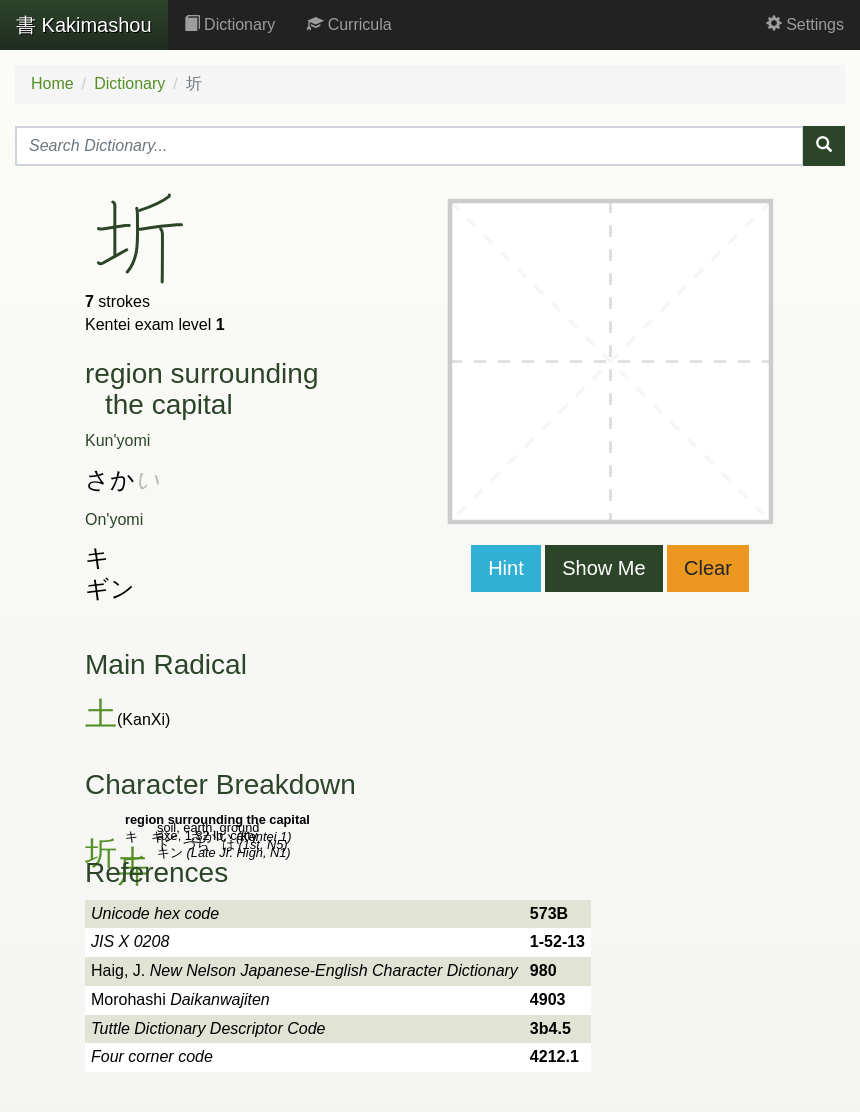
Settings (805, 24)
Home (52, 83)
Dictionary (230, 24)
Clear (708, 568)
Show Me (603, 568)
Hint (506, 568)
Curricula (349, 24)
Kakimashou (84, 25)
